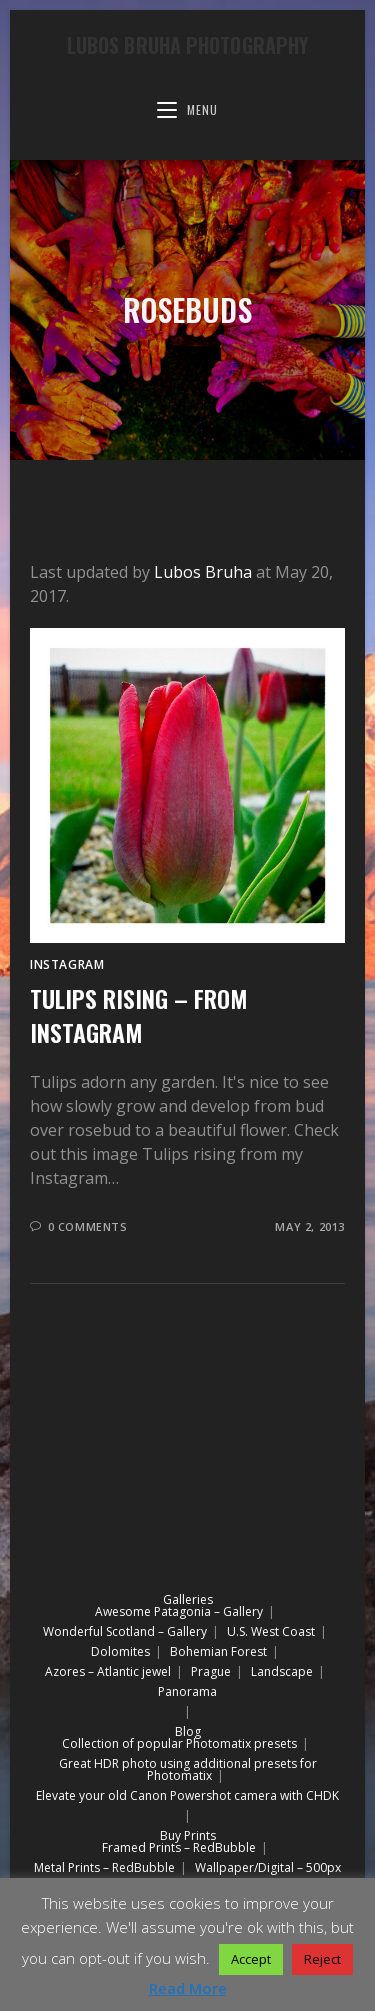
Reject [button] (322, 1959)
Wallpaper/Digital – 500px (268, 1867)
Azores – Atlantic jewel (108, 1671)
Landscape (282, 1671)
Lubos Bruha (203, 572)
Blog (188, 1731)
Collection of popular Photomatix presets (179, 1743)
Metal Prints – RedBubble (104, 1867)
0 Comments (88, 1226)
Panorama (187, 1691)
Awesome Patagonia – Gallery (179, 1611)
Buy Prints (188, 1835)
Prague (211, 1671)
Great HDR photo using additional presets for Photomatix (188, 1769)
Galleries (188, 1599)
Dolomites (120, 1651)
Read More (188, 1988)
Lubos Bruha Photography (187, 45)
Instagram (67, 964)
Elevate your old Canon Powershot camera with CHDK (187, 1795)
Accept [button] (251, 1959)
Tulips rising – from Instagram (138, 1015)
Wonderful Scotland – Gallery (125, 1631)
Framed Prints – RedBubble (179, 1847)
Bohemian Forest (218, 1651)
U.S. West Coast (271, 1631)
